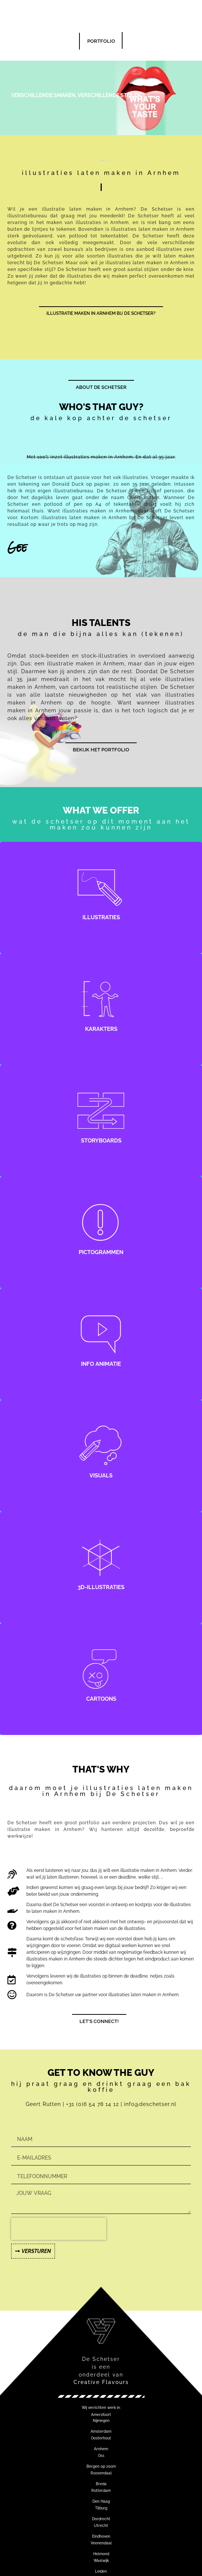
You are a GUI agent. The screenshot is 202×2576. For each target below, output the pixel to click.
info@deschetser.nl (150, 2104)
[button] (101, 2408)
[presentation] (58, 2229)
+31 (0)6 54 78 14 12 (93, 2104)
